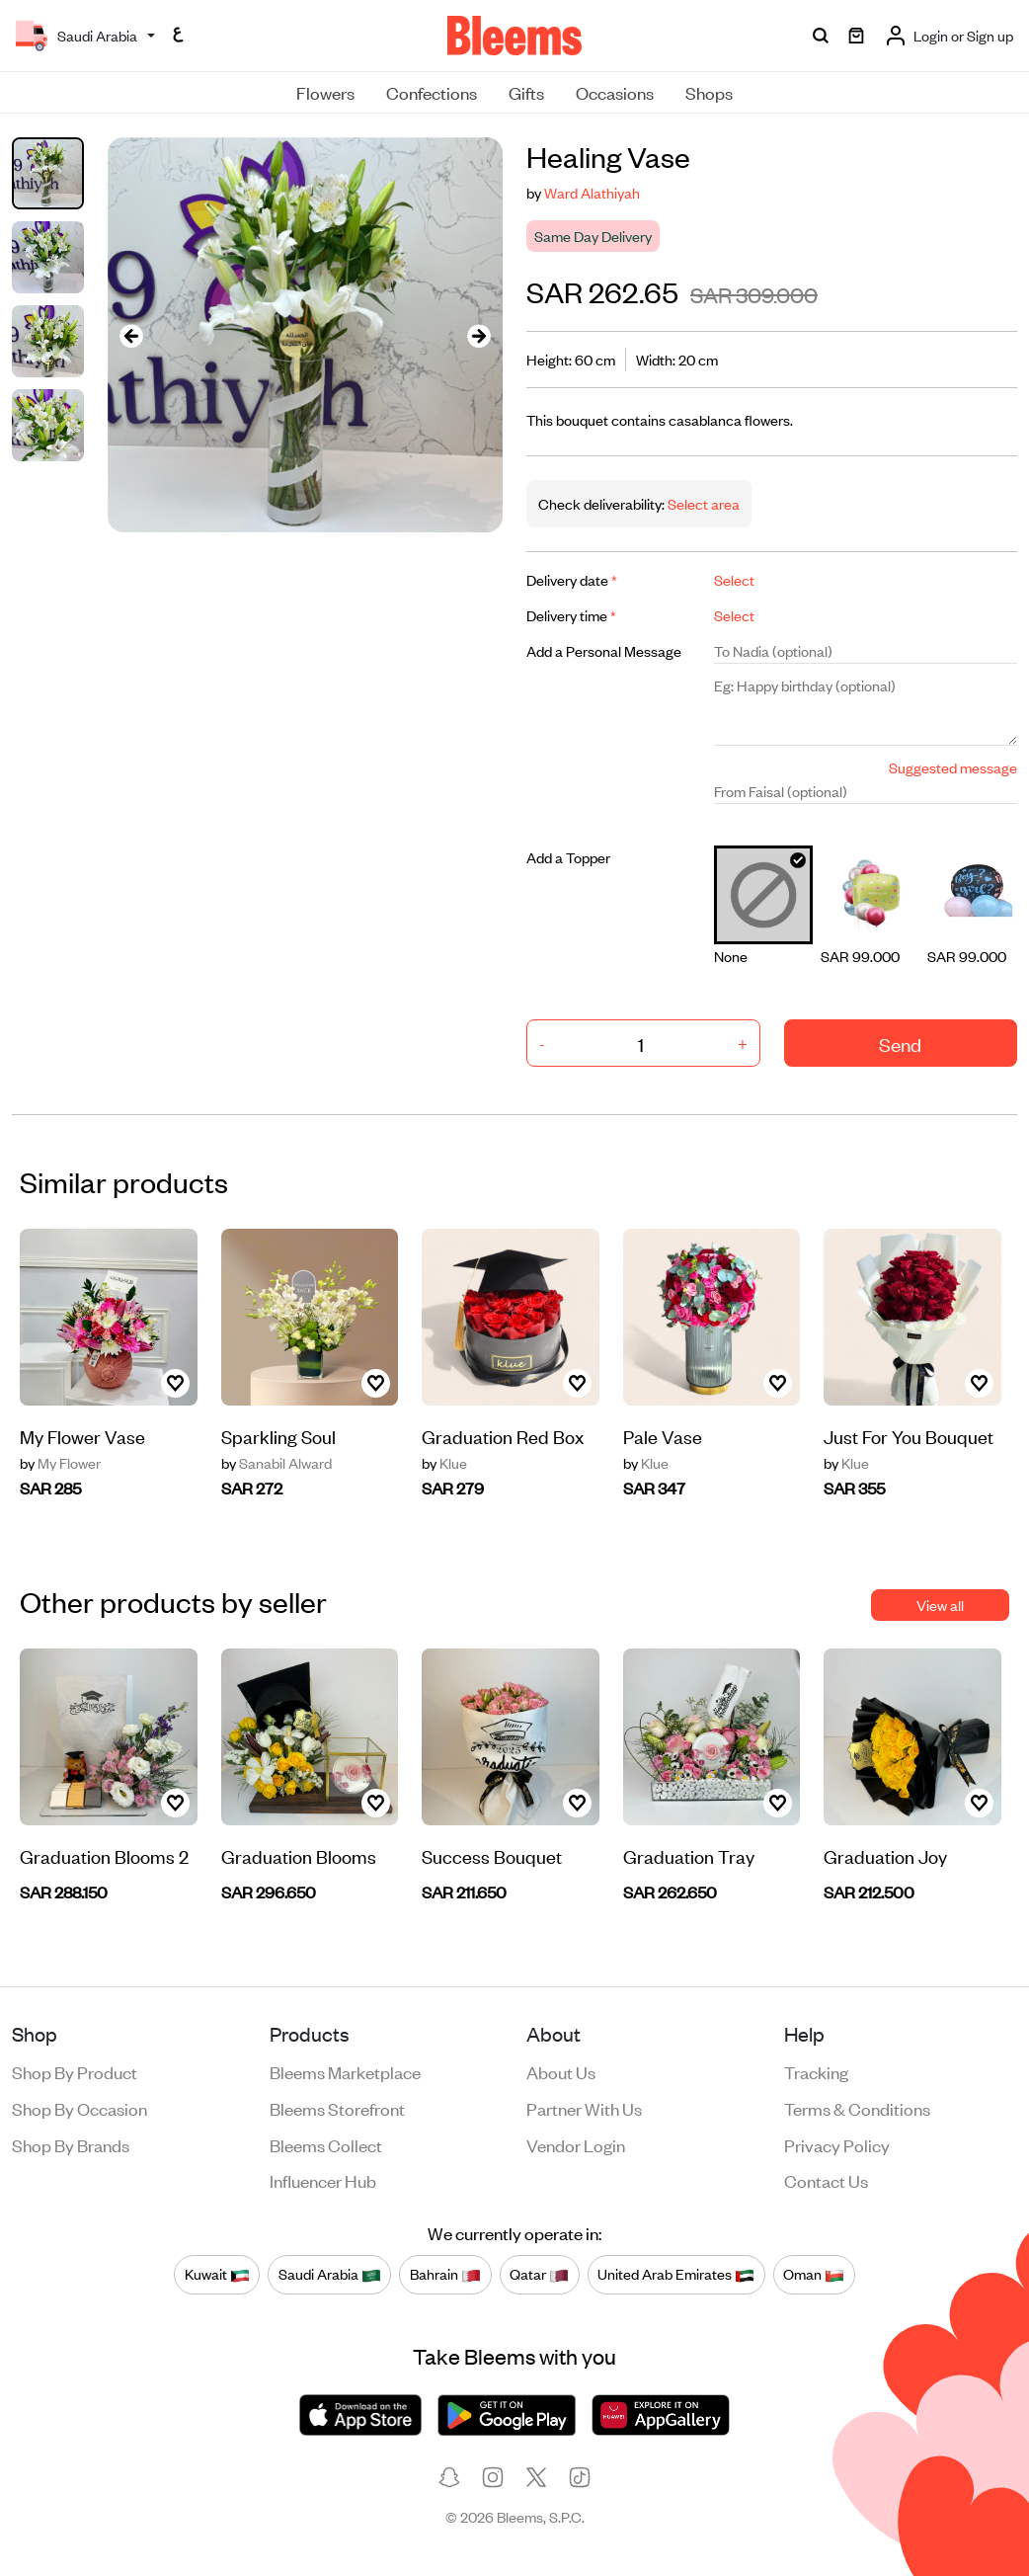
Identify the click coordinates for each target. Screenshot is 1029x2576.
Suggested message (953, 767)
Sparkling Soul (278, 1435)
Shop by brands (70, 2144)
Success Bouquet (492, 1855)
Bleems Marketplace (345, 2071)
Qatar (539, 2274)
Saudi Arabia (329, 2274)
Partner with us (584, 2108)
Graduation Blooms (298, 1855)
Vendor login (575, 2144)
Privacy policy (837, 2144)
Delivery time (571, 614)
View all (940, 1604)
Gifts (526, 92)
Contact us (826, 2180)
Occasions (615, 92)
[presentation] (131, 335)
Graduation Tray (688, 1855)
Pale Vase (662, 1435)
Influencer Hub (323, 2180)
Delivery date (571, 579)
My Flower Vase (82, 1435)
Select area (702, 503)
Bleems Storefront (337, 2108)
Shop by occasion (79, 2108)
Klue (444, 1463)
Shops (709, 92)
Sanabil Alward (276, 1463)
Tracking (816, 2071)
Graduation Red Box (503, 1435)
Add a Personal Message (603, 650)
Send (900, 1043)
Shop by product (74, 2071)
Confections (431, 92)
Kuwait (217, 2274)
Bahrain (445, 2274)
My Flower (60, 1463)
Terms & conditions (857, 2108)
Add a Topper (568, 856)
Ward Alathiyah (592, 192)
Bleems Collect (326, 2144)
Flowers (325, 92)
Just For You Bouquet (908, 1435)
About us (560, 2071)
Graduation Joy (885, 1855)
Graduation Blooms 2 (104, 1855)
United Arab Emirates (675, 2274)
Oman (813, 2274)
